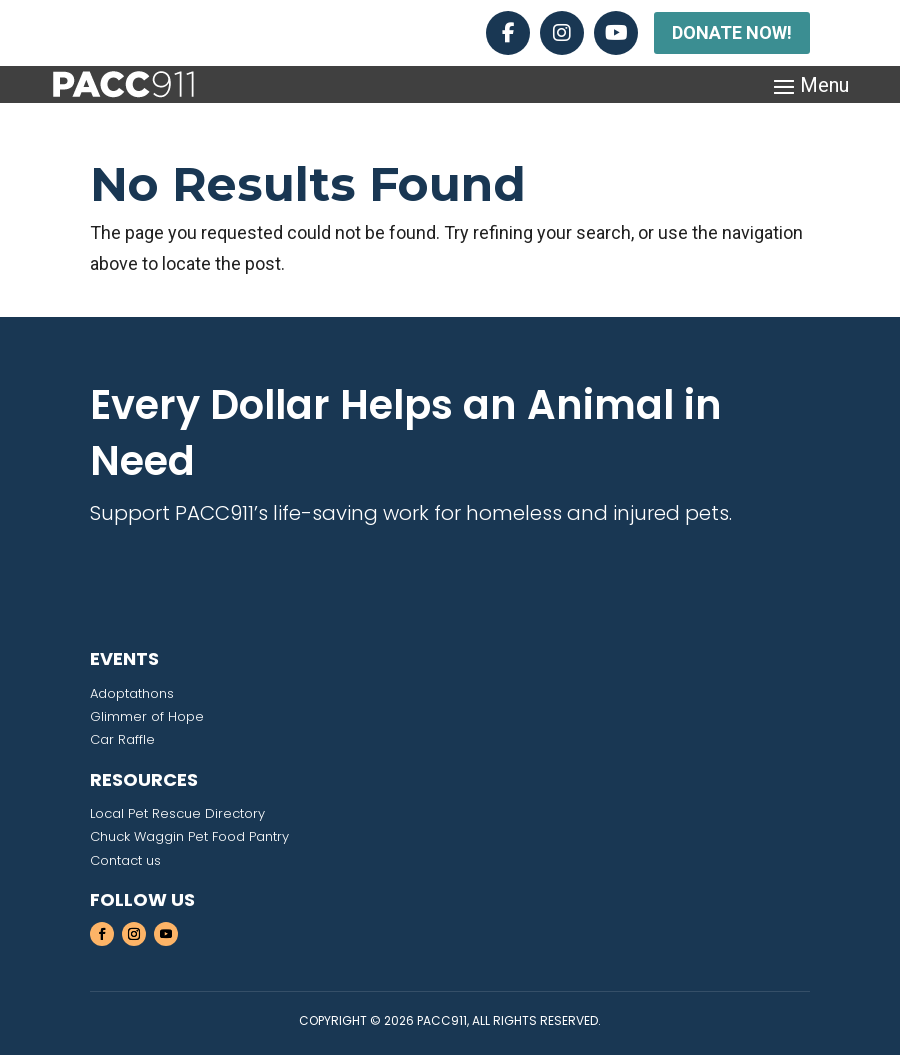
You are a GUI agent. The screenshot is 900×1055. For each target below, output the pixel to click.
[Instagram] (562, 33)
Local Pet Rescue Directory (177, 813)
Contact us (125, 860)
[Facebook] (508, 33)
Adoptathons (132, 693)
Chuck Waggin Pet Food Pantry (189, 836)
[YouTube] (616, 33)
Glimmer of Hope (147, 716)
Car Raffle (122, 739)
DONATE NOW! (732, 32)
